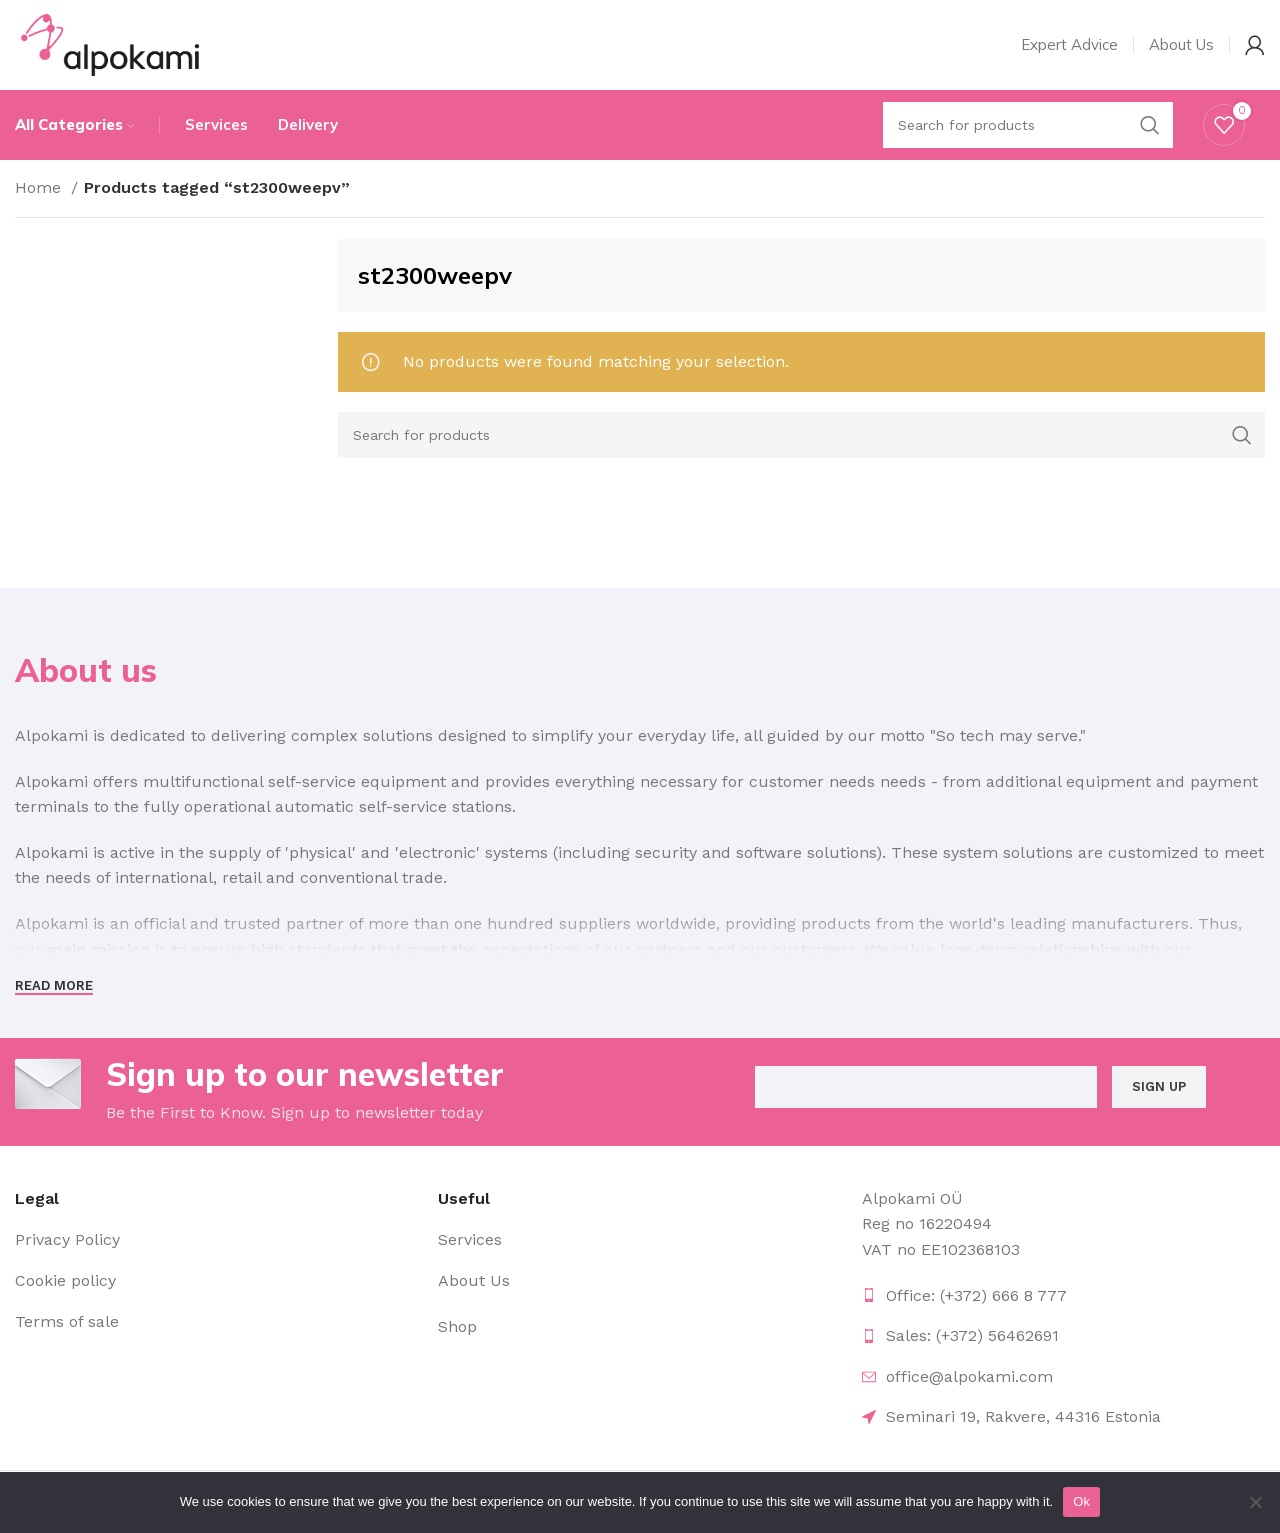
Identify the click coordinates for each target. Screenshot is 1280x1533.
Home (40, 187)
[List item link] (216, 1240)
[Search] (802, 435)
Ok (1081, 1501)
